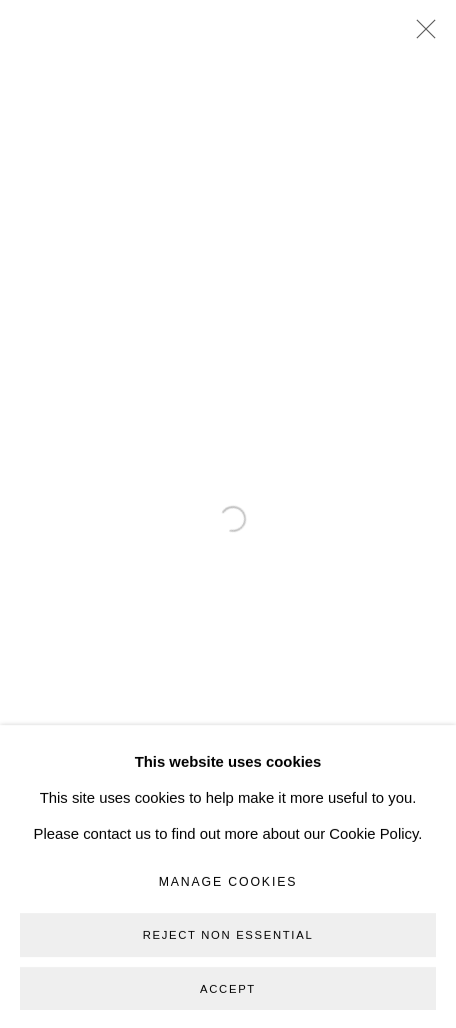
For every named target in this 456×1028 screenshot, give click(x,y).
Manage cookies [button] (228, 950)
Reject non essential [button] (228, 1003)
